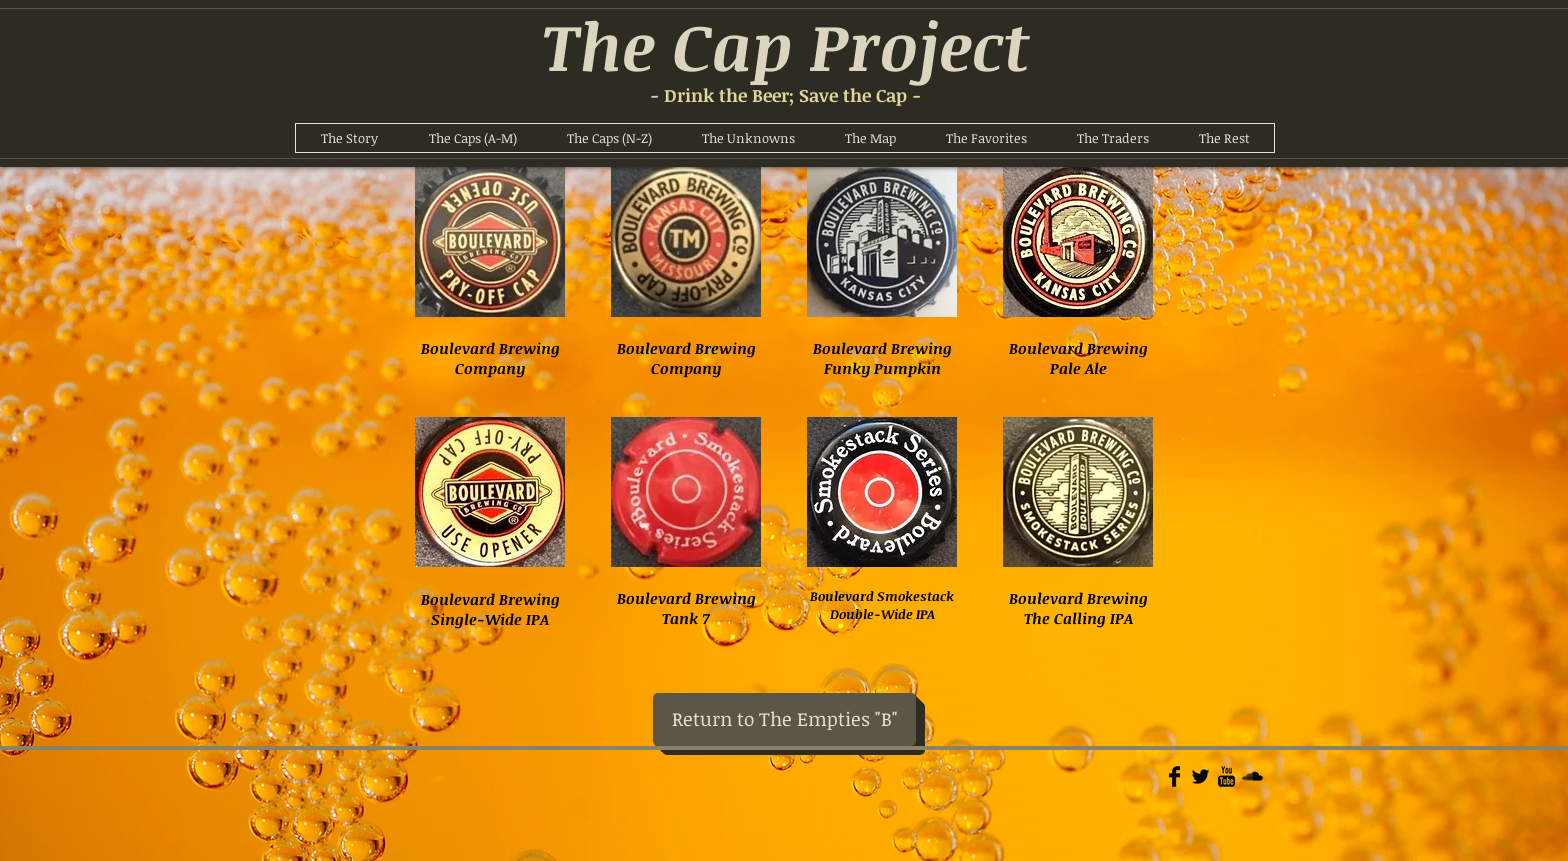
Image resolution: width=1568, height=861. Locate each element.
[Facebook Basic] (1174, 776)
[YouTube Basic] (1226, 776)
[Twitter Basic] (1200, 776)
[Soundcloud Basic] (1252, 776)
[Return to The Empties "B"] (784, 719)
